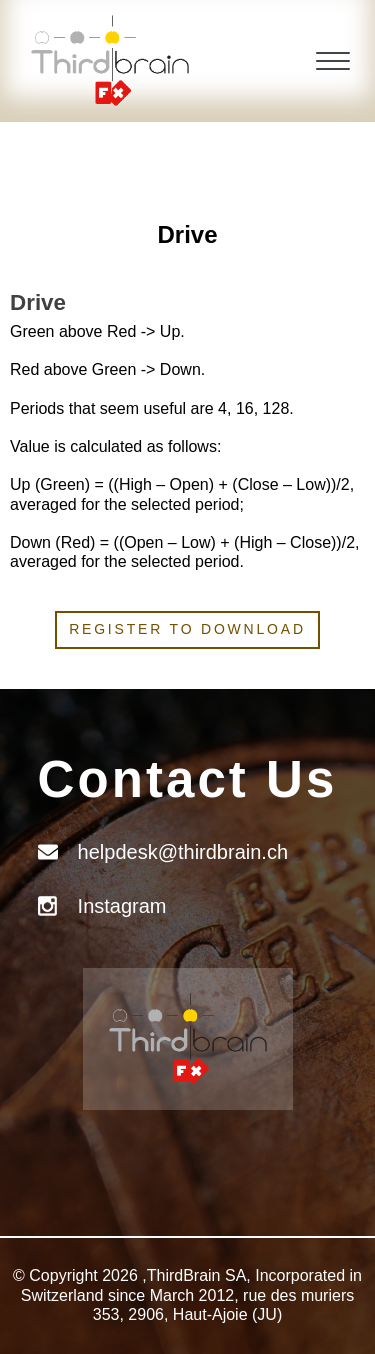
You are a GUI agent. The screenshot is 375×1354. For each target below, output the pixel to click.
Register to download (187, 629)
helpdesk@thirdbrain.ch (183, 852)
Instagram (122, 906)
